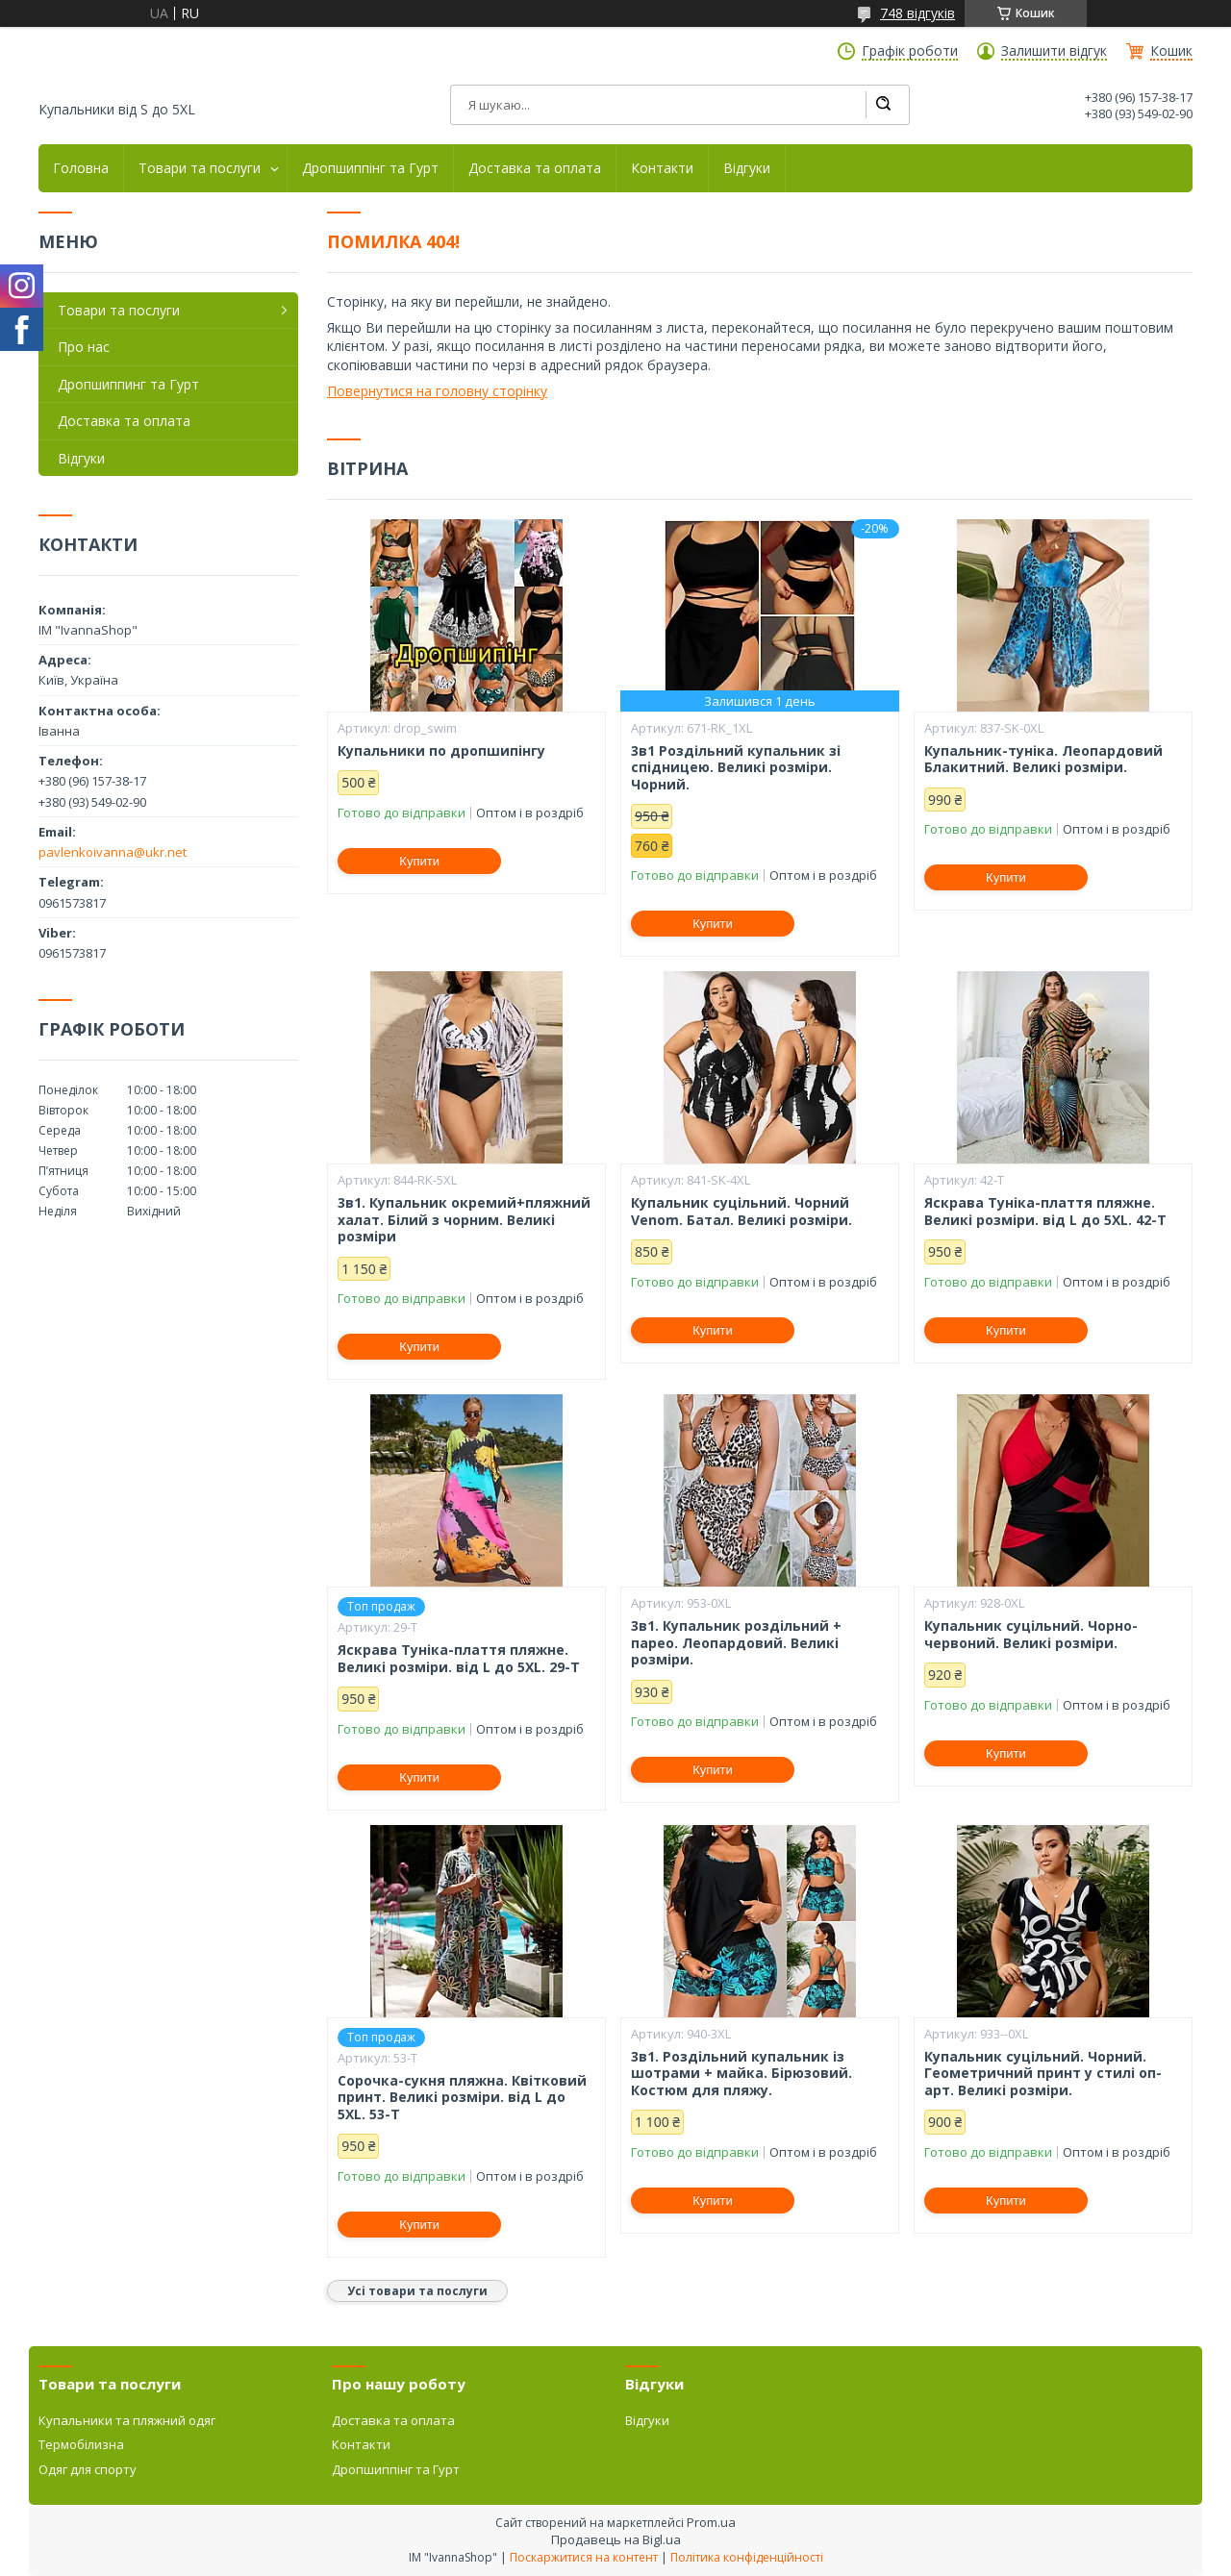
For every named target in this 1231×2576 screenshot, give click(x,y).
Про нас (84, 347)
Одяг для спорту (87, 2469)
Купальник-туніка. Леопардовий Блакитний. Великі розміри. (1043, 759)
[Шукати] (883, 104)
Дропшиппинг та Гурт (128, 384)
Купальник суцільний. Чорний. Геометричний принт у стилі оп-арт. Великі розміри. (1043, 2073)
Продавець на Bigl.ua (616, 2539)
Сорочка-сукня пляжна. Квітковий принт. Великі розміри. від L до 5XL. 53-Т (462, 2097)
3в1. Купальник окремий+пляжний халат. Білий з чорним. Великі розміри (464, 1219)
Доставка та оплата (534, 168)
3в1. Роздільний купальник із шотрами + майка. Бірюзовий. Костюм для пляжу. (741, 2073)
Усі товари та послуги (417, 2291)
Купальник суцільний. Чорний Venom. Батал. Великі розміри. (741, 1211)
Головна (81, 168)
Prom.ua (711, 2522)
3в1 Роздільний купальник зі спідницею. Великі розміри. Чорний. (736, 767)
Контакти (662, 168)
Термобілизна (81, 2444)
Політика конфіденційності (746, 2557)
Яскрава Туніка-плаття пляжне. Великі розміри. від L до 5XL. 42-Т (1045, 1211)
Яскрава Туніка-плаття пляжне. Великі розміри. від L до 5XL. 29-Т (459, 1658)
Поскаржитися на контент (584, 2557)
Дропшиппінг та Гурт (370, 168)
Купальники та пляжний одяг (126, 2420)
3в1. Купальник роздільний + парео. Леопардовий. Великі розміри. (736, 1642)
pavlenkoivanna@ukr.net (112, 852)
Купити (419, 861)
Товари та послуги (199, 168)
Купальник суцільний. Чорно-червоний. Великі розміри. (1031, 1634)
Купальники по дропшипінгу (441, 751)
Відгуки (746, 168)
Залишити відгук (1054, 51)
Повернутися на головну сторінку (437, 391)
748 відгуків (917, 13)
